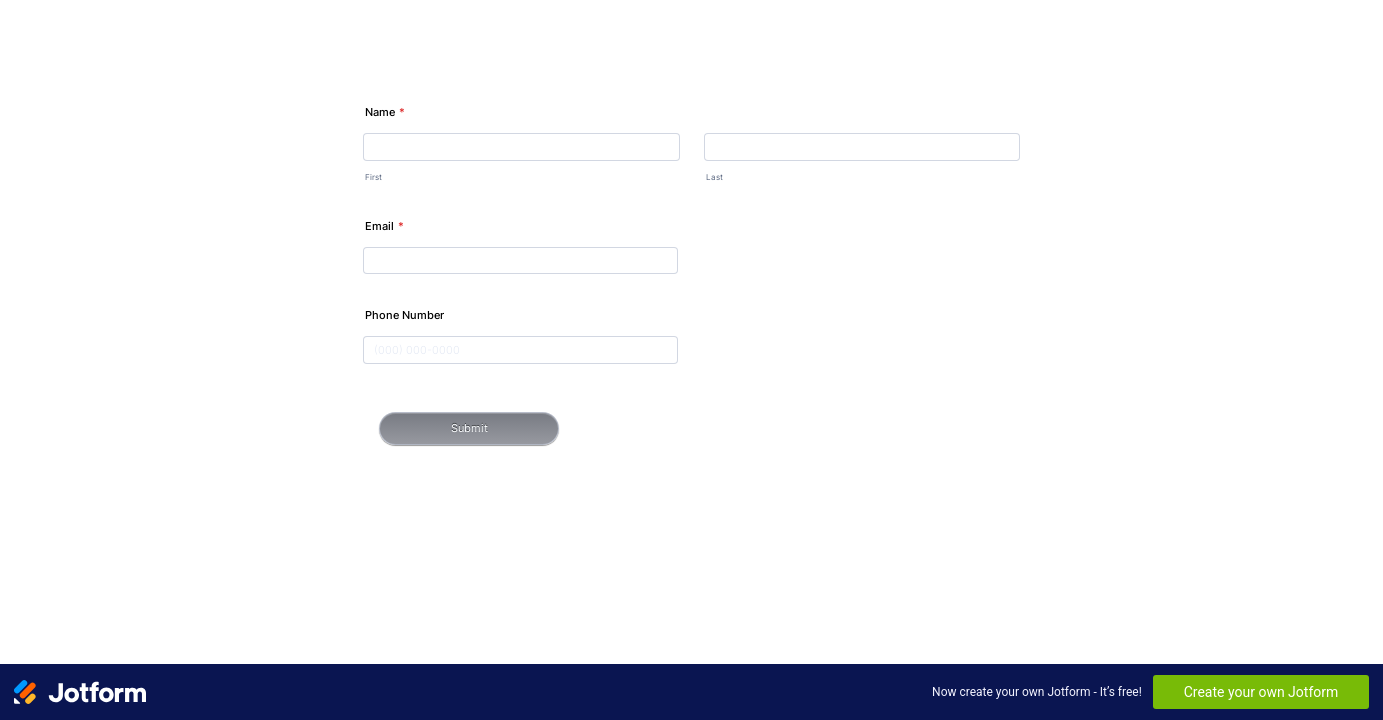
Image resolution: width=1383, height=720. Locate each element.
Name (385, 112)
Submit (469, 428)
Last (714, 177)
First (373, 177)
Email (384, 226)
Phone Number (404, 315)
